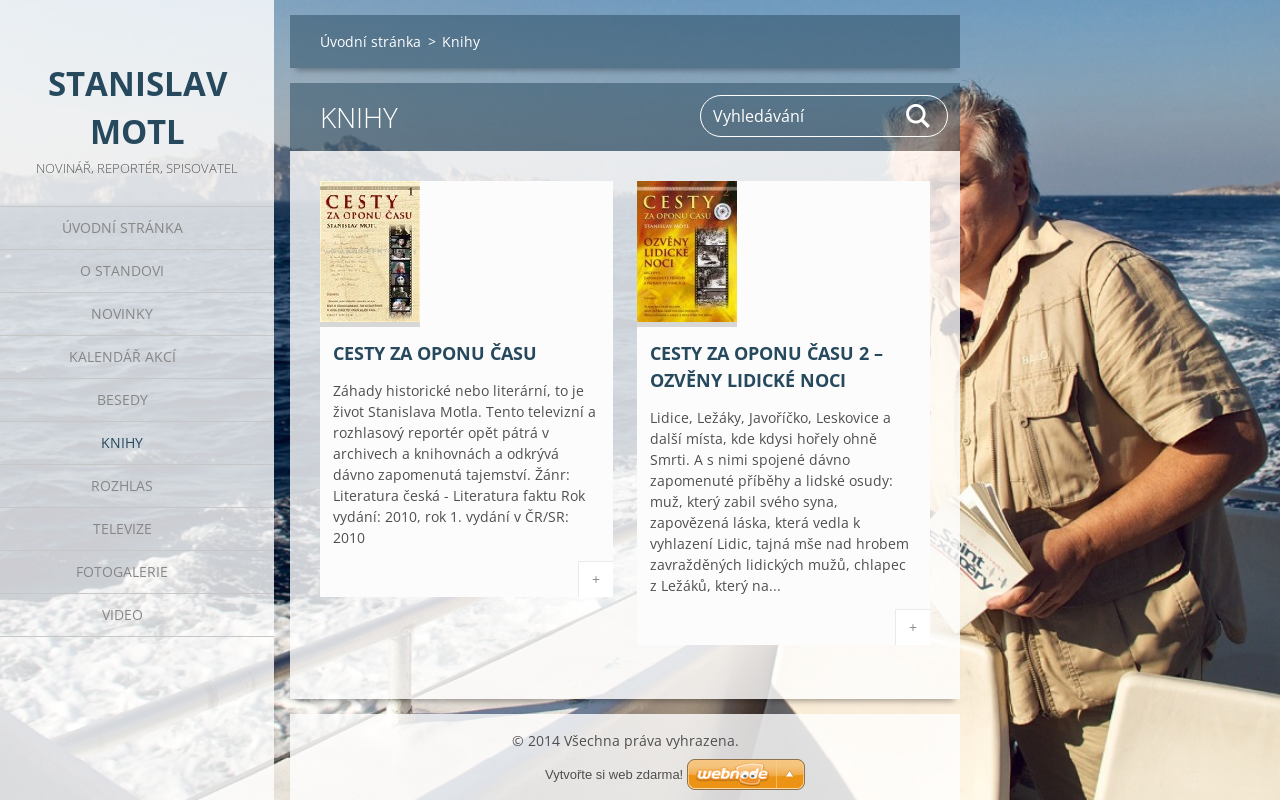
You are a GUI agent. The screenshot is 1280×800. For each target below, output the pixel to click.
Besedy (122, 399)
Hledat (919, 116)
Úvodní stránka (122, 227)
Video (122, 614)
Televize (122, 528)
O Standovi (122, 270)
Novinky (122, 313)
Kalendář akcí (122, 356)
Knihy (122, 442)
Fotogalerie (122, 571)
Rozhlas (122, 485)
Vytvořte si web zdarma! (614, 774)
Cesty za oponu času (435, 353)
